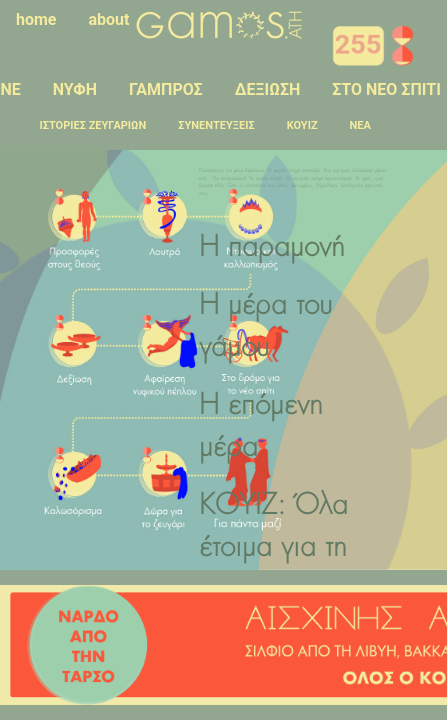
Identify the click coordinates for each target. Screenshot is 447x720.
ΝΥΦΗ (75, 89)
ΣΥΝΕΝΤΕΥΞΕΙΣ (216, 125)
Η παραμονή (272, 249)
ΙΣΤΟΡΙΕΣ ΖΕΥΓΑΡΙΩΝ (93, 125)
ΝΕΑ (360, 125)
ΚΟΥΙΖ (302, 125)
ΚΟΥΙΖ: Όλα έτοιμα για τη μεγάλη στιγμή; (284, 549)
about (109, 19)
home (36, 19)
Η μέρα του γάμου (265, 328)
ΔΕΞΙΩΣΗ (268, 89)
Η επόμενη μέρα (261, 428)
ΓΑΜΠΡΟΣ (166, 89)
